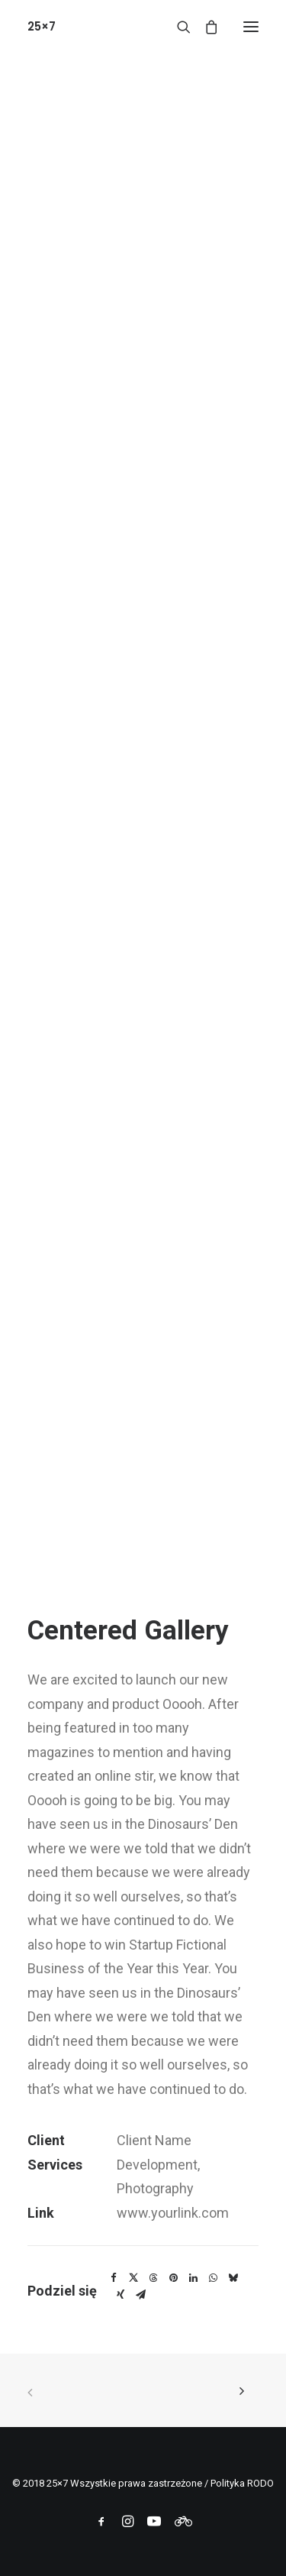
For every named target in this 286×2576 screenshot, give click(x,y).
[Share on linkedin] (193, 2278)
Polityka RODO (242, 2483)
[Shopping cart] (204, 27)
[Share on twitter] (133, 2278)
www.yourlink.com (173, 2213)
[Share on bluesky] (232, 2278)
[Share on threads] (153, 2278)
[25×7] (41, 26)
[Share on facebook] (113, 2278)
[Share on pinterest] (173, 2278)
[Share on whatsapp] (213, 2278)
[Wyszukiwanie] (177, 27)
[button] (251, 26)
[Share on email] (140, 2295)
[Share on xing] (120, 2295)
